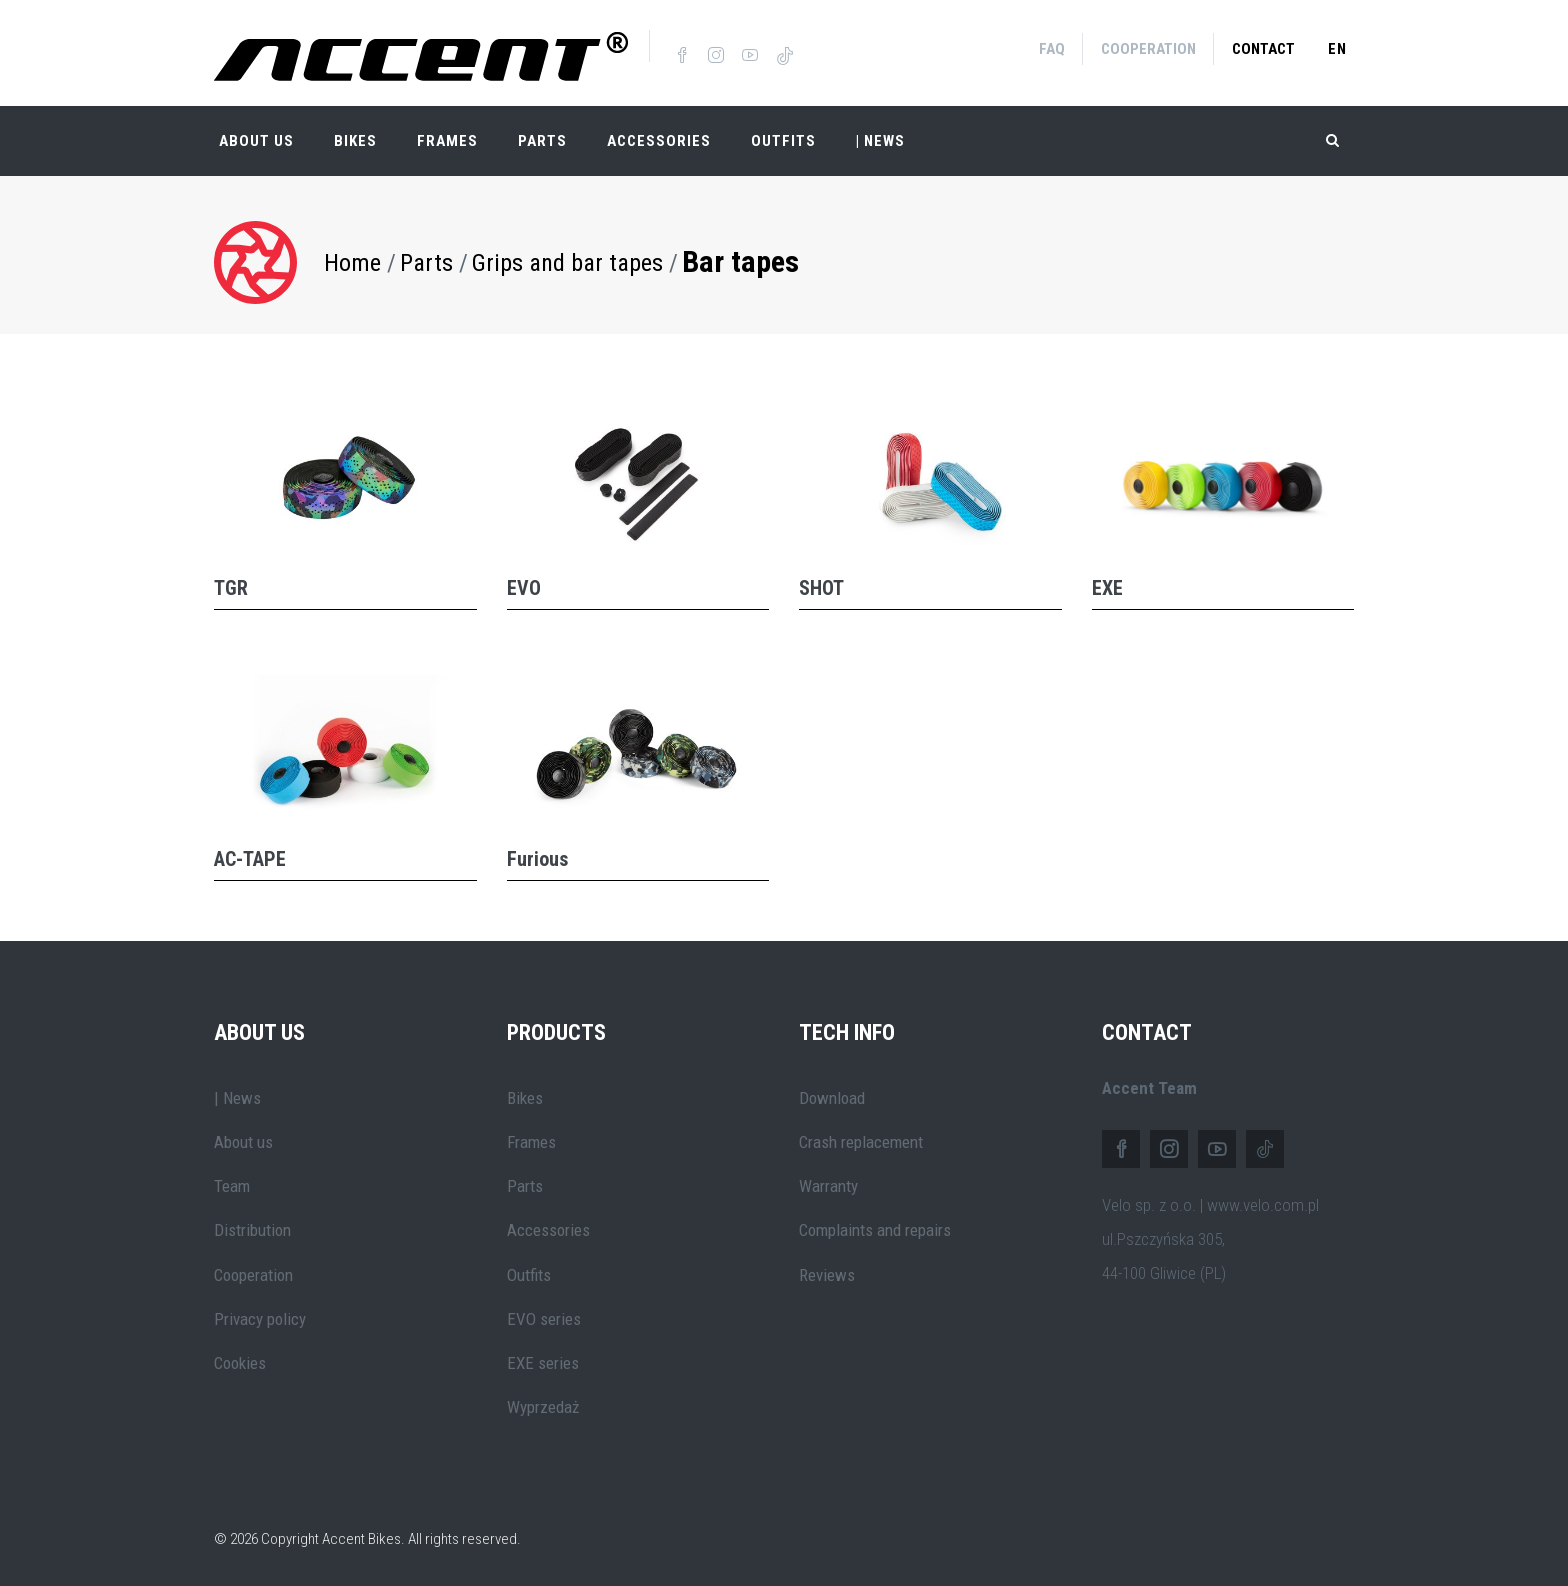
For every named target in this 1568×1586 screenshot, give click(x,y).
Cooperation (1148, 49)
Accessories (659, 140)
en (1337, 49)
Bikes (355, 140)
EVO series (544, 1318)
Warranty (828, 1185)
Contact (1263, 49)
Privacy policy (260, 1318)
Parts (542, 140)
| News (237, 1096)
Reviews (827, 1273)
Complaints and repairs (875, 1229)
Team (232, 1185)
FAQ (1052, 49)
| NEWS (880, 140)
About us (243, 1140)
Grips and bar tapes (567, 261)
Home (352, 261)
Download (832, 1096)
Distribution (252, 1229)
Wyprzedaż (543, 1406)
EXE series (543, 1362)
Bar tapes (740, 260)
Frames (447, 140)
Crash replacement (861, 1140)
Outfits (783, 140)
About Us (256, 140)
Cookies (240, 1362)
